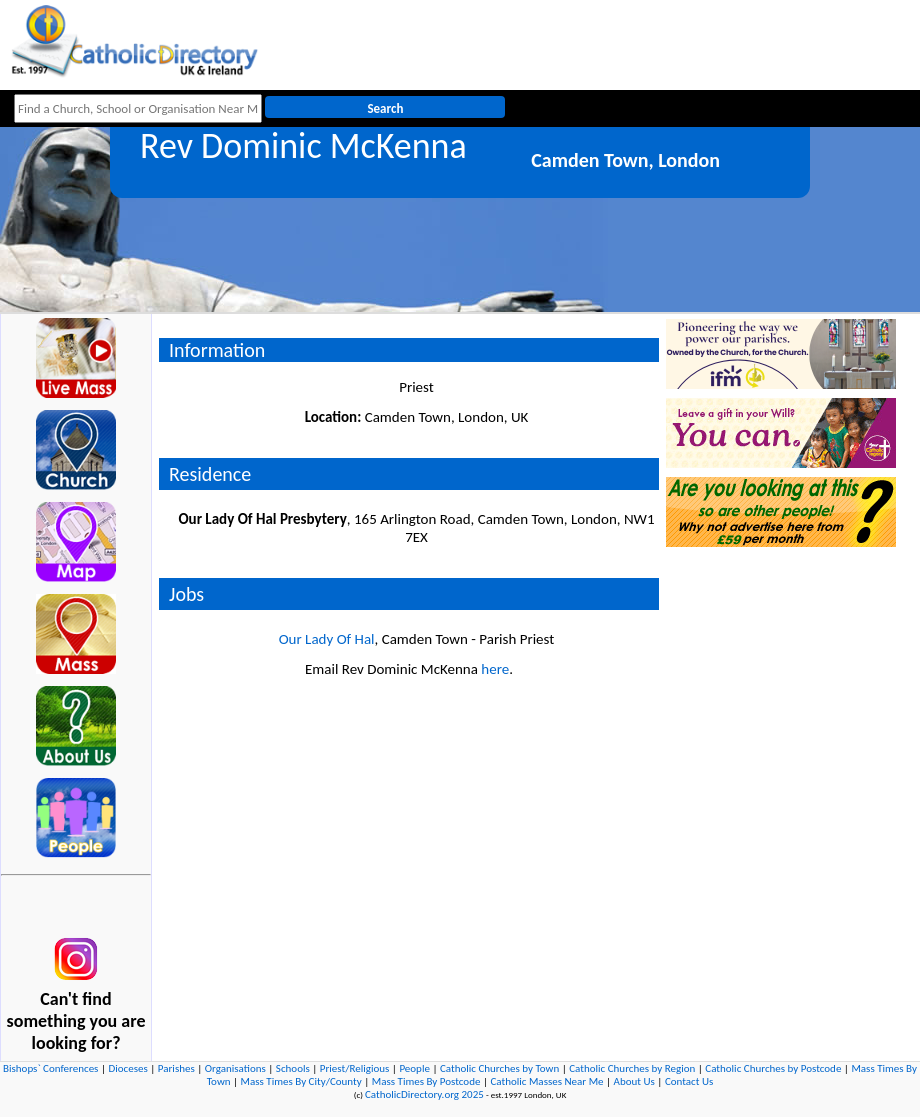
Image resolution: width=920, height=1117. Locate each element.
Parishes (176, 1068)
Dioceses (127, 1068)
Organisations (235, 1068)
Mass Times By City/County (301, 1081)
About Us (634, 1081)
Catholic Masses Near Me (546, 1081)
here (495, 669)
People (414, 1068)
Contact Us (689, 1081)
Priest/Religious (355, 1068)
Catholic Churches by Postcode (773, 1068)
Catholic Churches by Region (632, 1068)
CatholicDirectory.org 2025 (424, 1094)
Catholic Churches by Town (499, 1068)
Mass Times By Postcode (426, 1081)
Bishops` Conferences (50, 1068)
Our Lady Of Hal (327, 639)
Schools (293, 1068)
